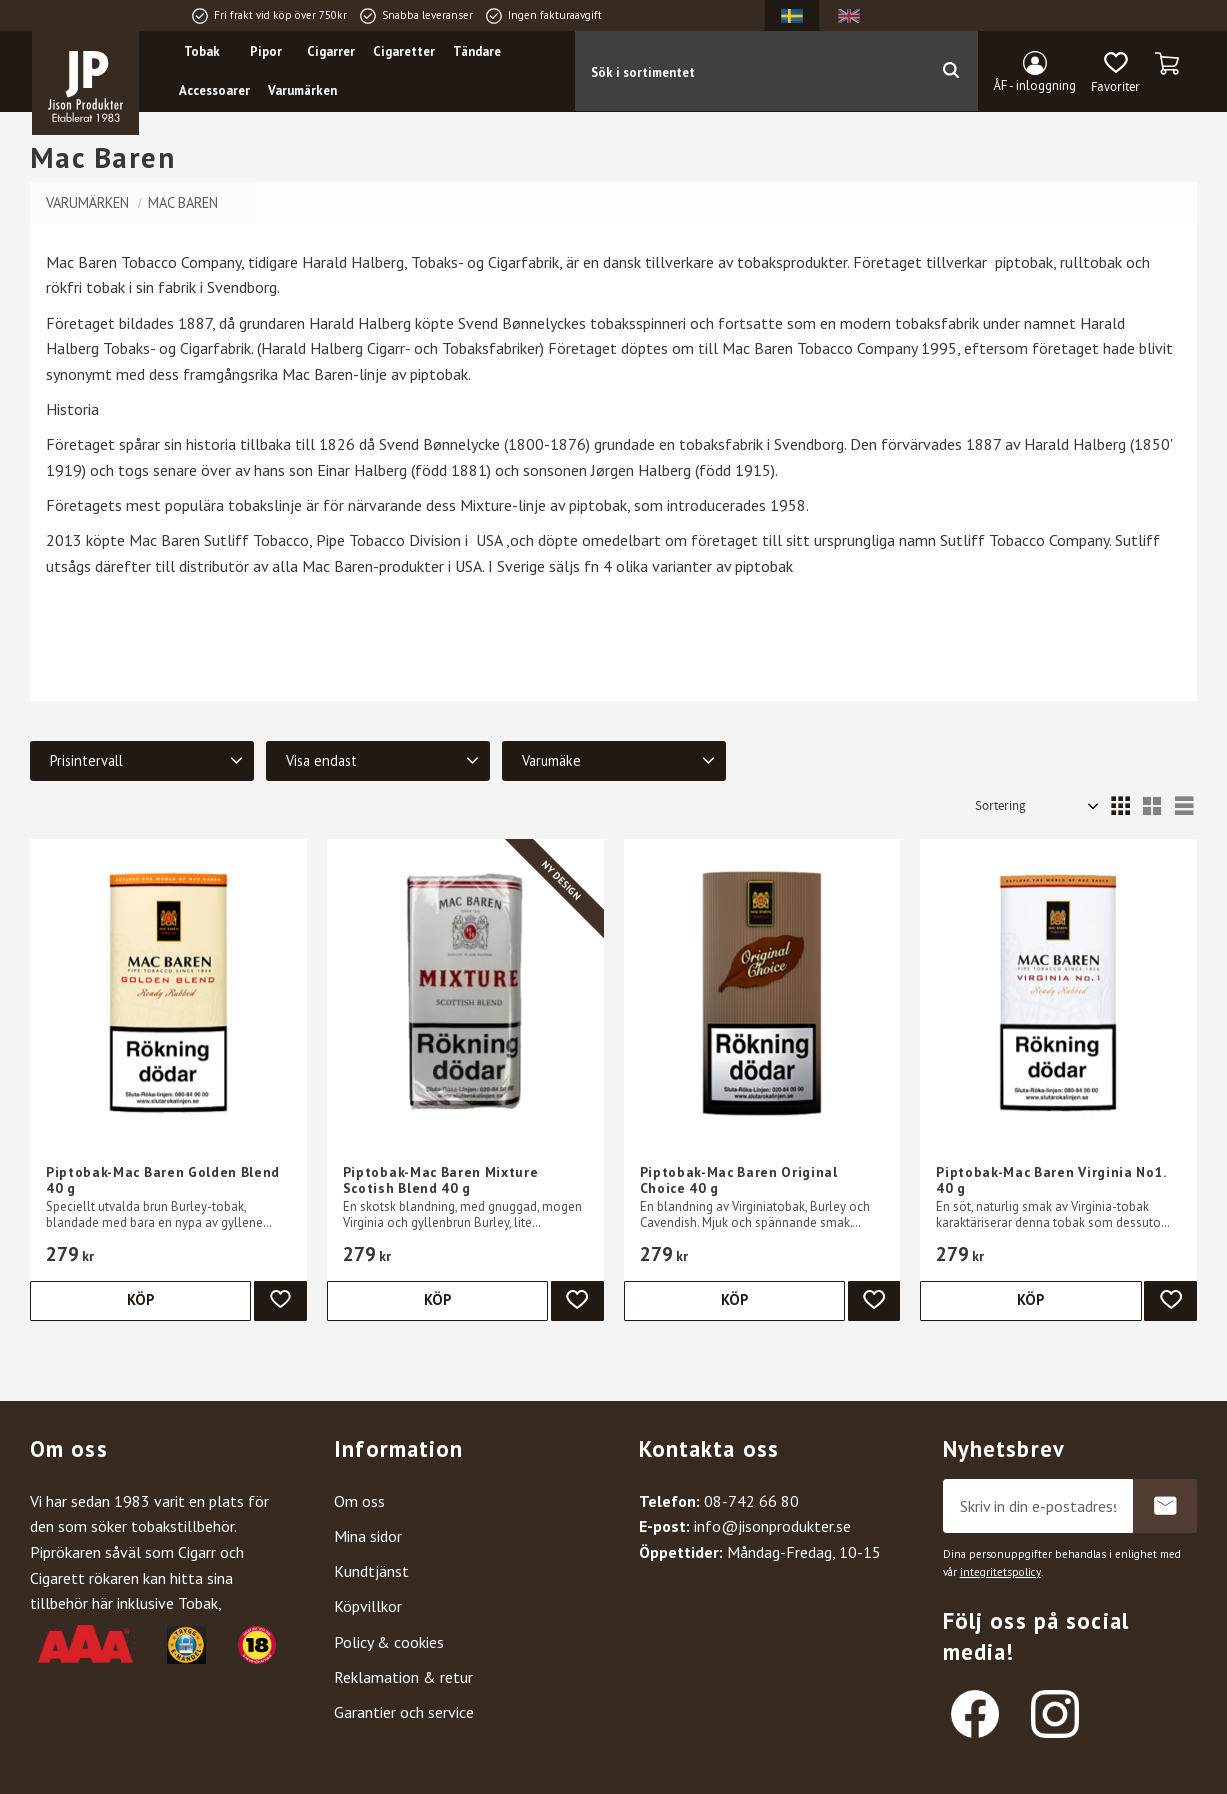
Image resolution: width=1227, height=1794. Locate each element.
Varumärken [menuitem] (303, 91)
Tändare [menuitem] (478, 51)
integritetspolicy (1000, 1572)
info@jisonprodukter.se (772, 1526)
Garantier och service (404, 1712)
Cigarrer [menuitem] (332, 51)
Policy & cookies (389, 1642)
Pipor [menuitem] (267, 51)
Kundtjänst (371, 1571)
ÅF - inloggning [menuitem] (1035, 85)
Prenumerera (1165, 1506)
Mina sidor (368, 1536)
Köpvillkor (368, 1606)
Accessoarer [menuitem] (215, 91)
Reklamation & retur (403, 1677)
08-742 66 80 (751, 1501)
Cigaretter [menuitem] (405, 51)
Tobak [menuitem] (203, 51)
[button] (1115, 73)
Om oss (359, 1501)
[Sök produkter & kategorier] (749, 71)
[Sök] (950, 71)
